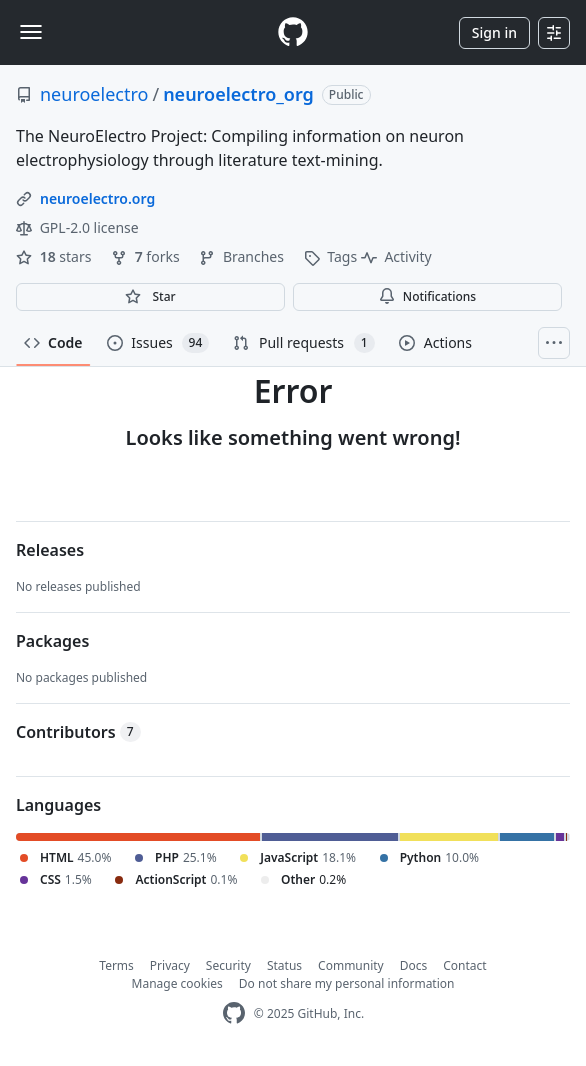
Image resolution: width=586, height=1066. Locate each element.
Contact (464, 965)
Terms (116, 965)
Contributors (78, 732)
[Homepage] (293, 32)
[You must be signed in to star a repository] (150, 297)
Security (228, 965)
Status (284, 965)
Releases (50, 550)
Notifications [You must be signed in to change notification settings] (427, 296)
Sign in (494, 32)
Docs (414, 965)
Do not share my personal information (347, 983)
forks (147, 256)
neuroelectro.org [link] (97, 198)
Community (351, 965)
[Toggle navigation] (31, 32)
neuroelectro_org (238, 94)
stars (55, 256)
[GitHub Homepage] (234, 1013)
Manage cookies (177, 983)
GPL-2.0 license (77, 227)
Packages (52, 641)
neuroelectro (94, 94)
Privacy (170, 965)
